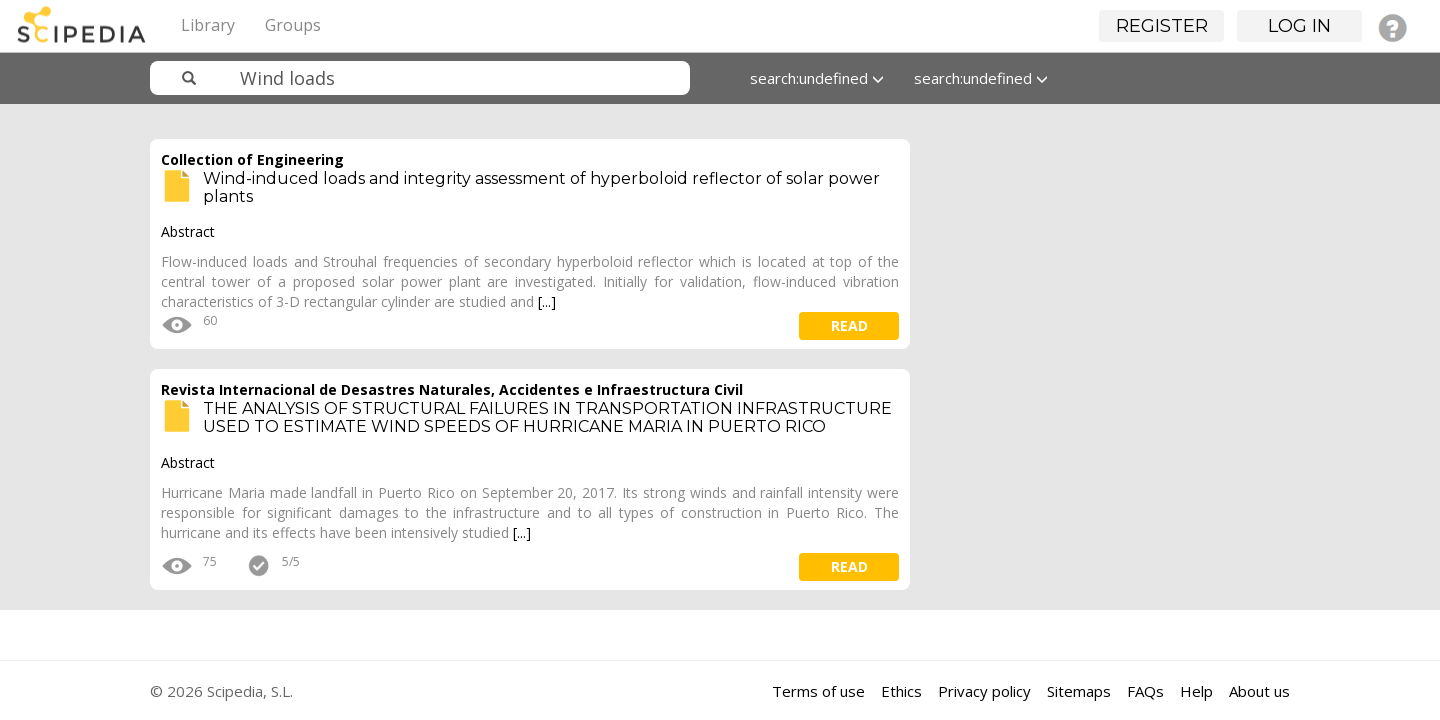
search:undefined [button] (817, 78)
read (849, 325)
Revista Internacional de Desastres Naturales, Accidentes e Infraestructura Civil (452, 389)
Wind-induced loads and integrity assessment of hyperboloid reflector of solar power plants (541, 187)
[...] (547, 301)
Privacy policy (984, 691)
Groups (293, 25)
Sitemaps (1079, 691)
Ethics (901, 691)
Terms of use (818, 691)
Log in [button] (1299, 26)
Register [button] (1162, 26)
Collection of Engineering (252, 159)
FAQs (1145, 691)
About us (1259, 691)
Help (1196, 691)
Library (208, 25)
